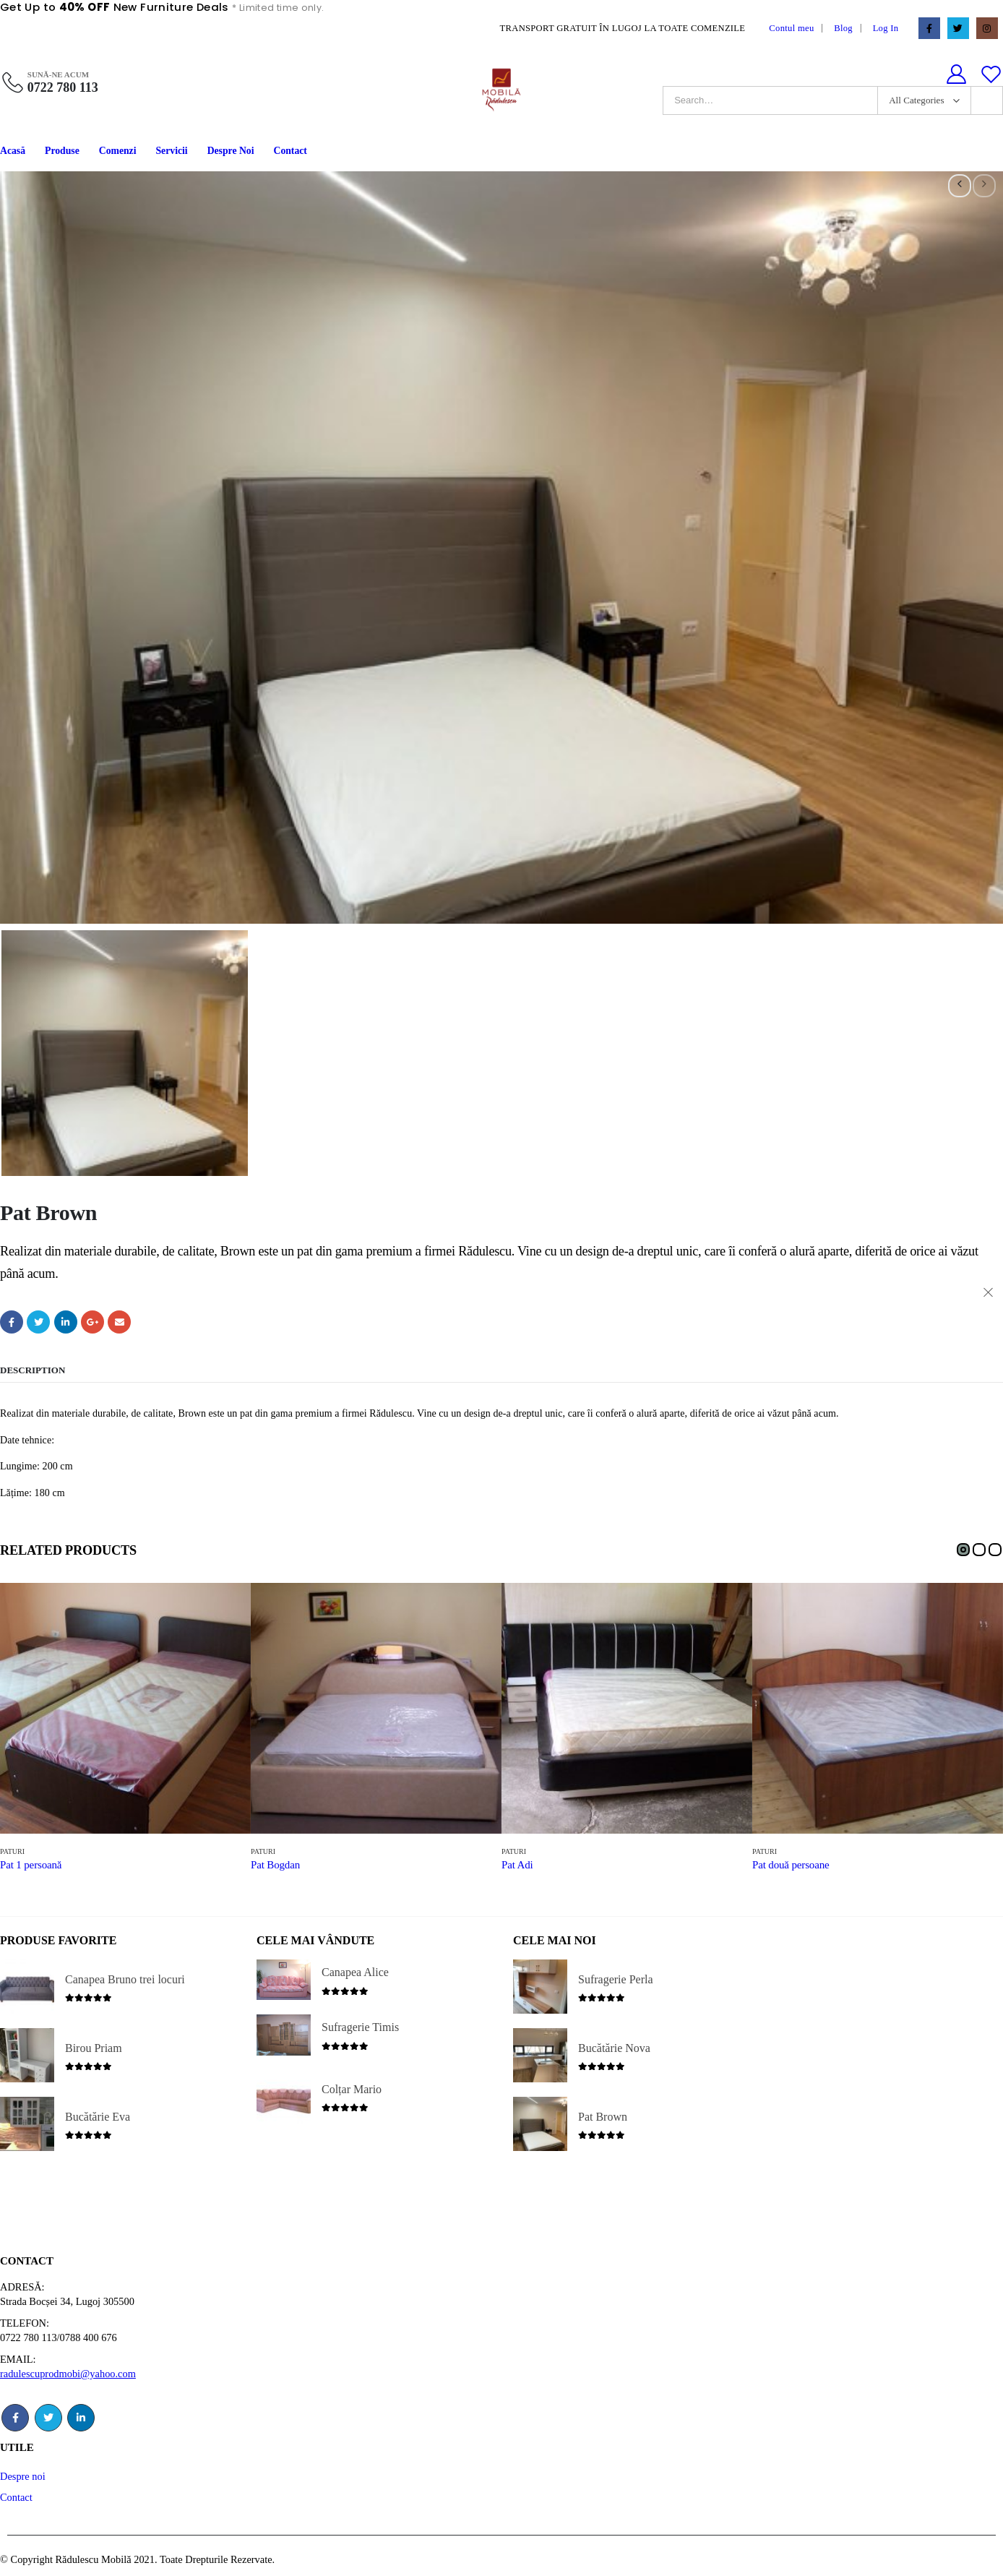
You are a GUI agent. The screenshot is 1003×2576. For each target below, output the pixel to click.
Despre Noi (230, 150)
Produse (62, 150)
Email (119, 1322)
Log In (886, 28)
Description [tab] (32, 1370)
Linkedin (81, 2417)
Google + (92, 1322)
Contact (289, 150)
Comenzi (118, 150)
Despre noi (23, 2476)
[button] (963, 1550)
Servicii (172, 150)
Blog (843, 28)
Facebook (11, 1322)
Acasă (12, 150)
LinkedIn (65, 1322)
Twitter (38, 1322)
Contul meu (791, 28)
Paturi (12, 1851)
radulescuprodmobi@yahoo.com (68, 2373)
